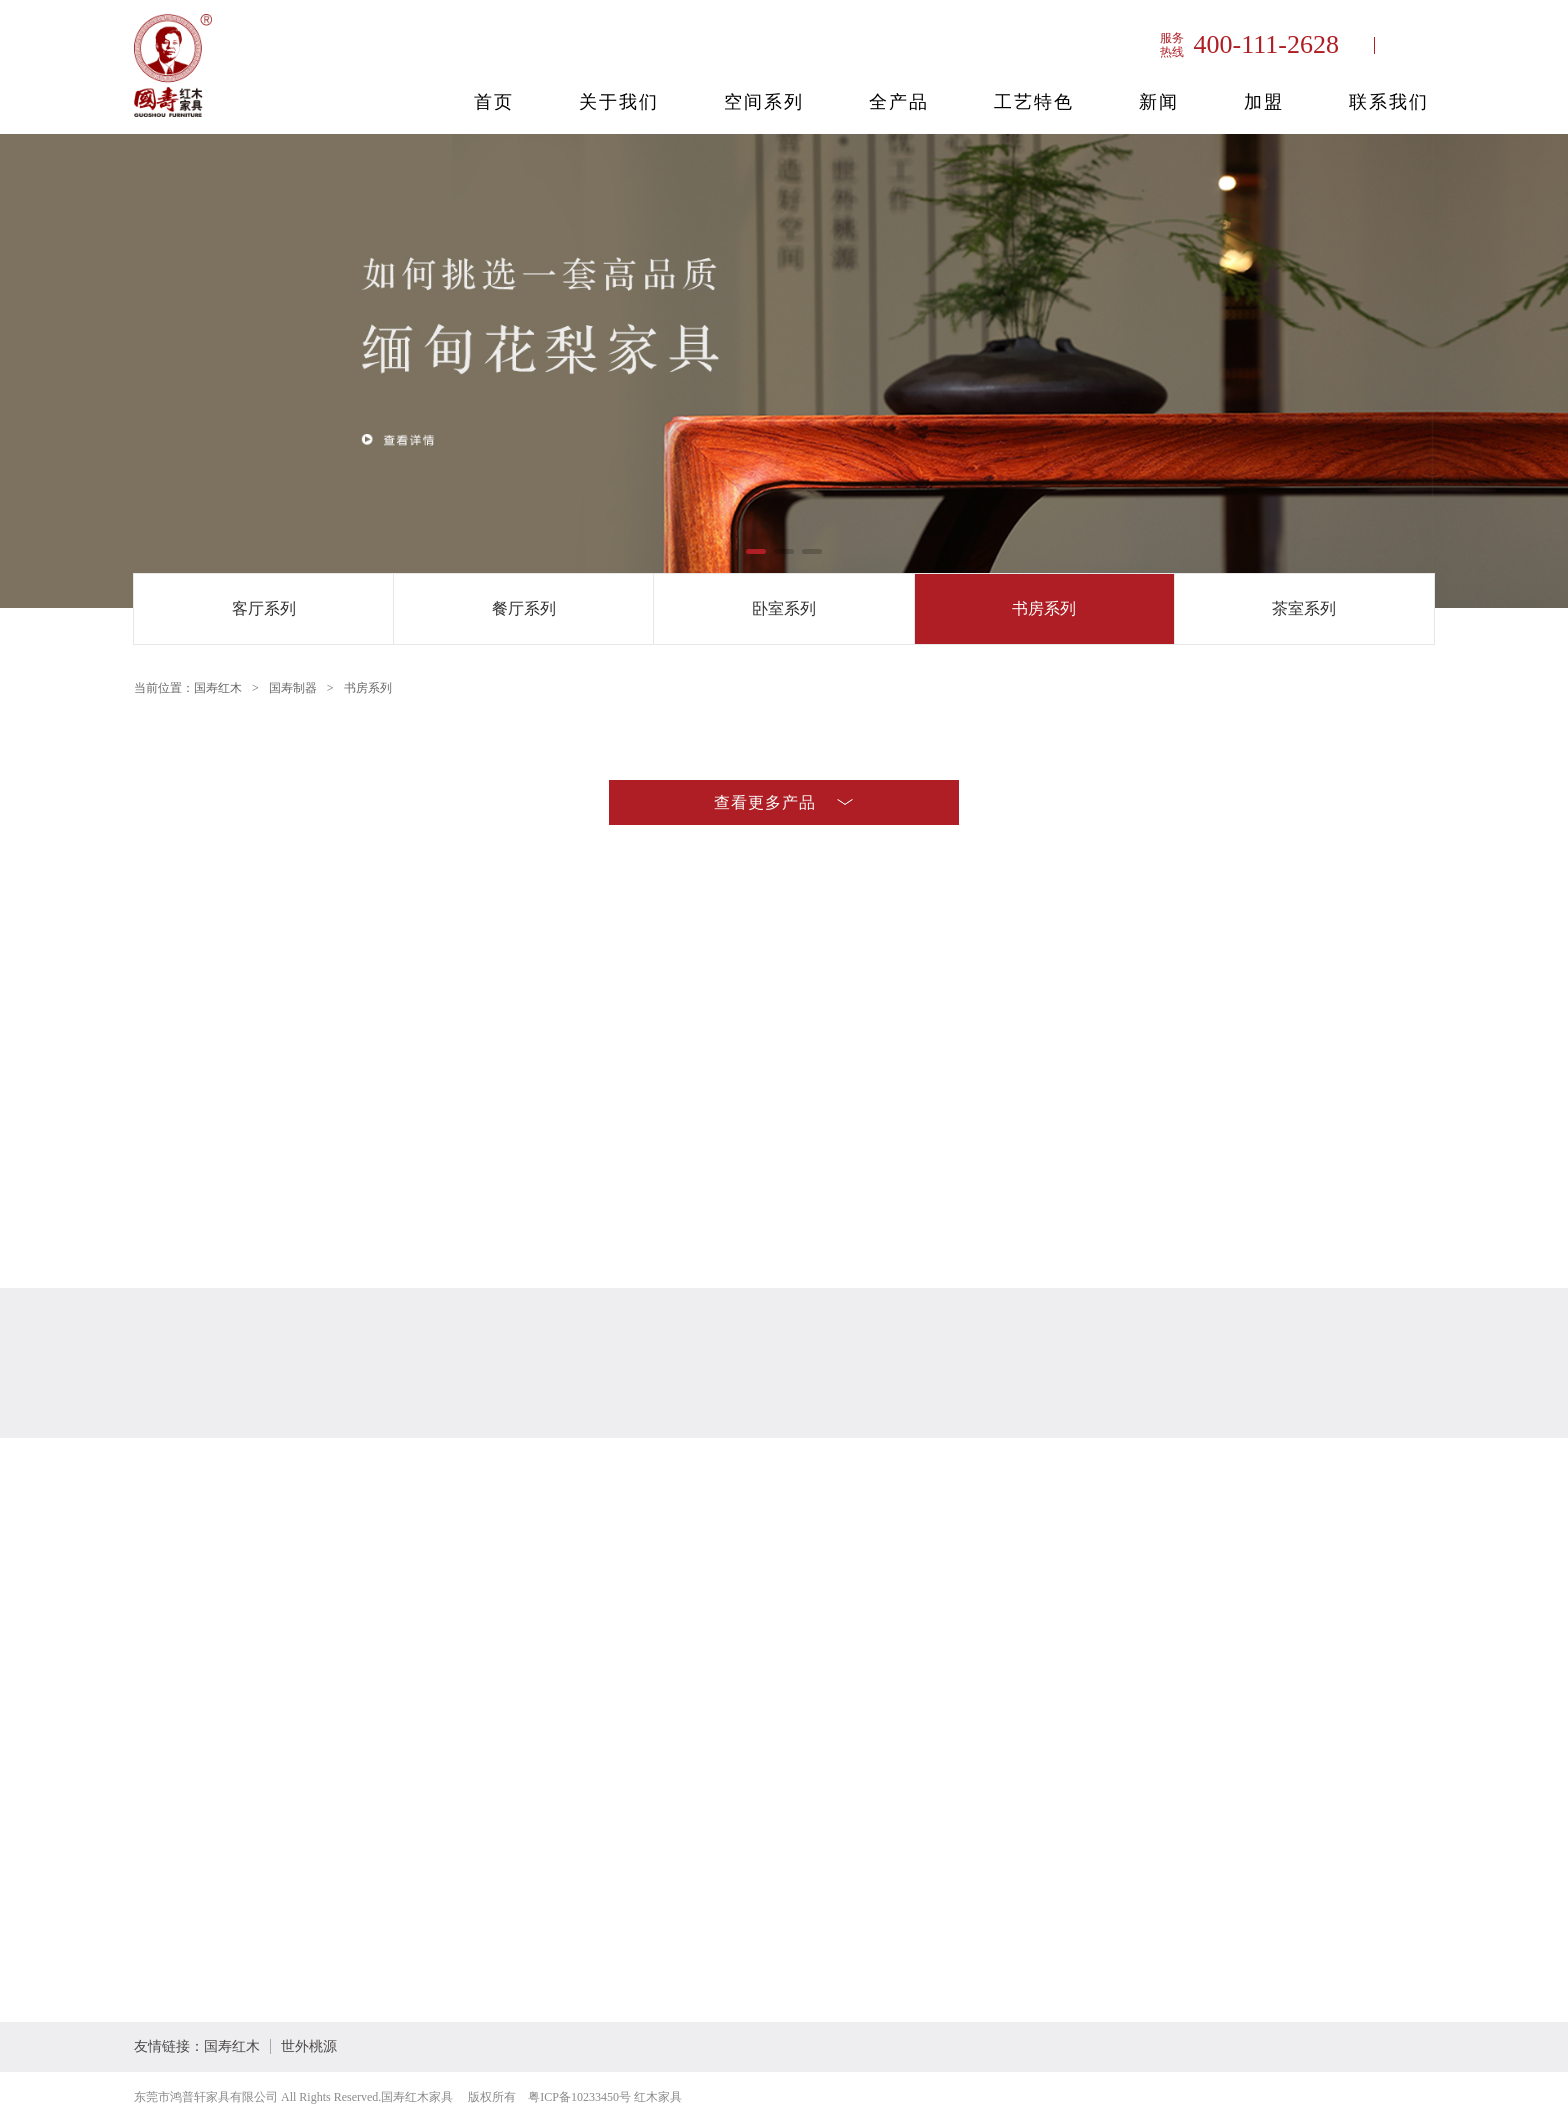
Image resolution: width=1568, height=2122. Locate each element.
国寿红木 (218, 688)
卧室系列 (784, 608)
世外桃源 (309, 2046)
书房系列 (1044, 608)
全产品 (899, 102)
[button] (756, 551)
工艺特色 (1034, 102)
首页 (494, 102)
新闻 (1159, 102)
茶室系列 (1304, 608)
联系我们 (1389, 102)
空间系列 (764, 102)
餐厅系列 (524, 608)
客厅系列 (264, 608)
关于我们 (619, 102)
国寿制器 (293, 688)
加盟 (1264, 102)
